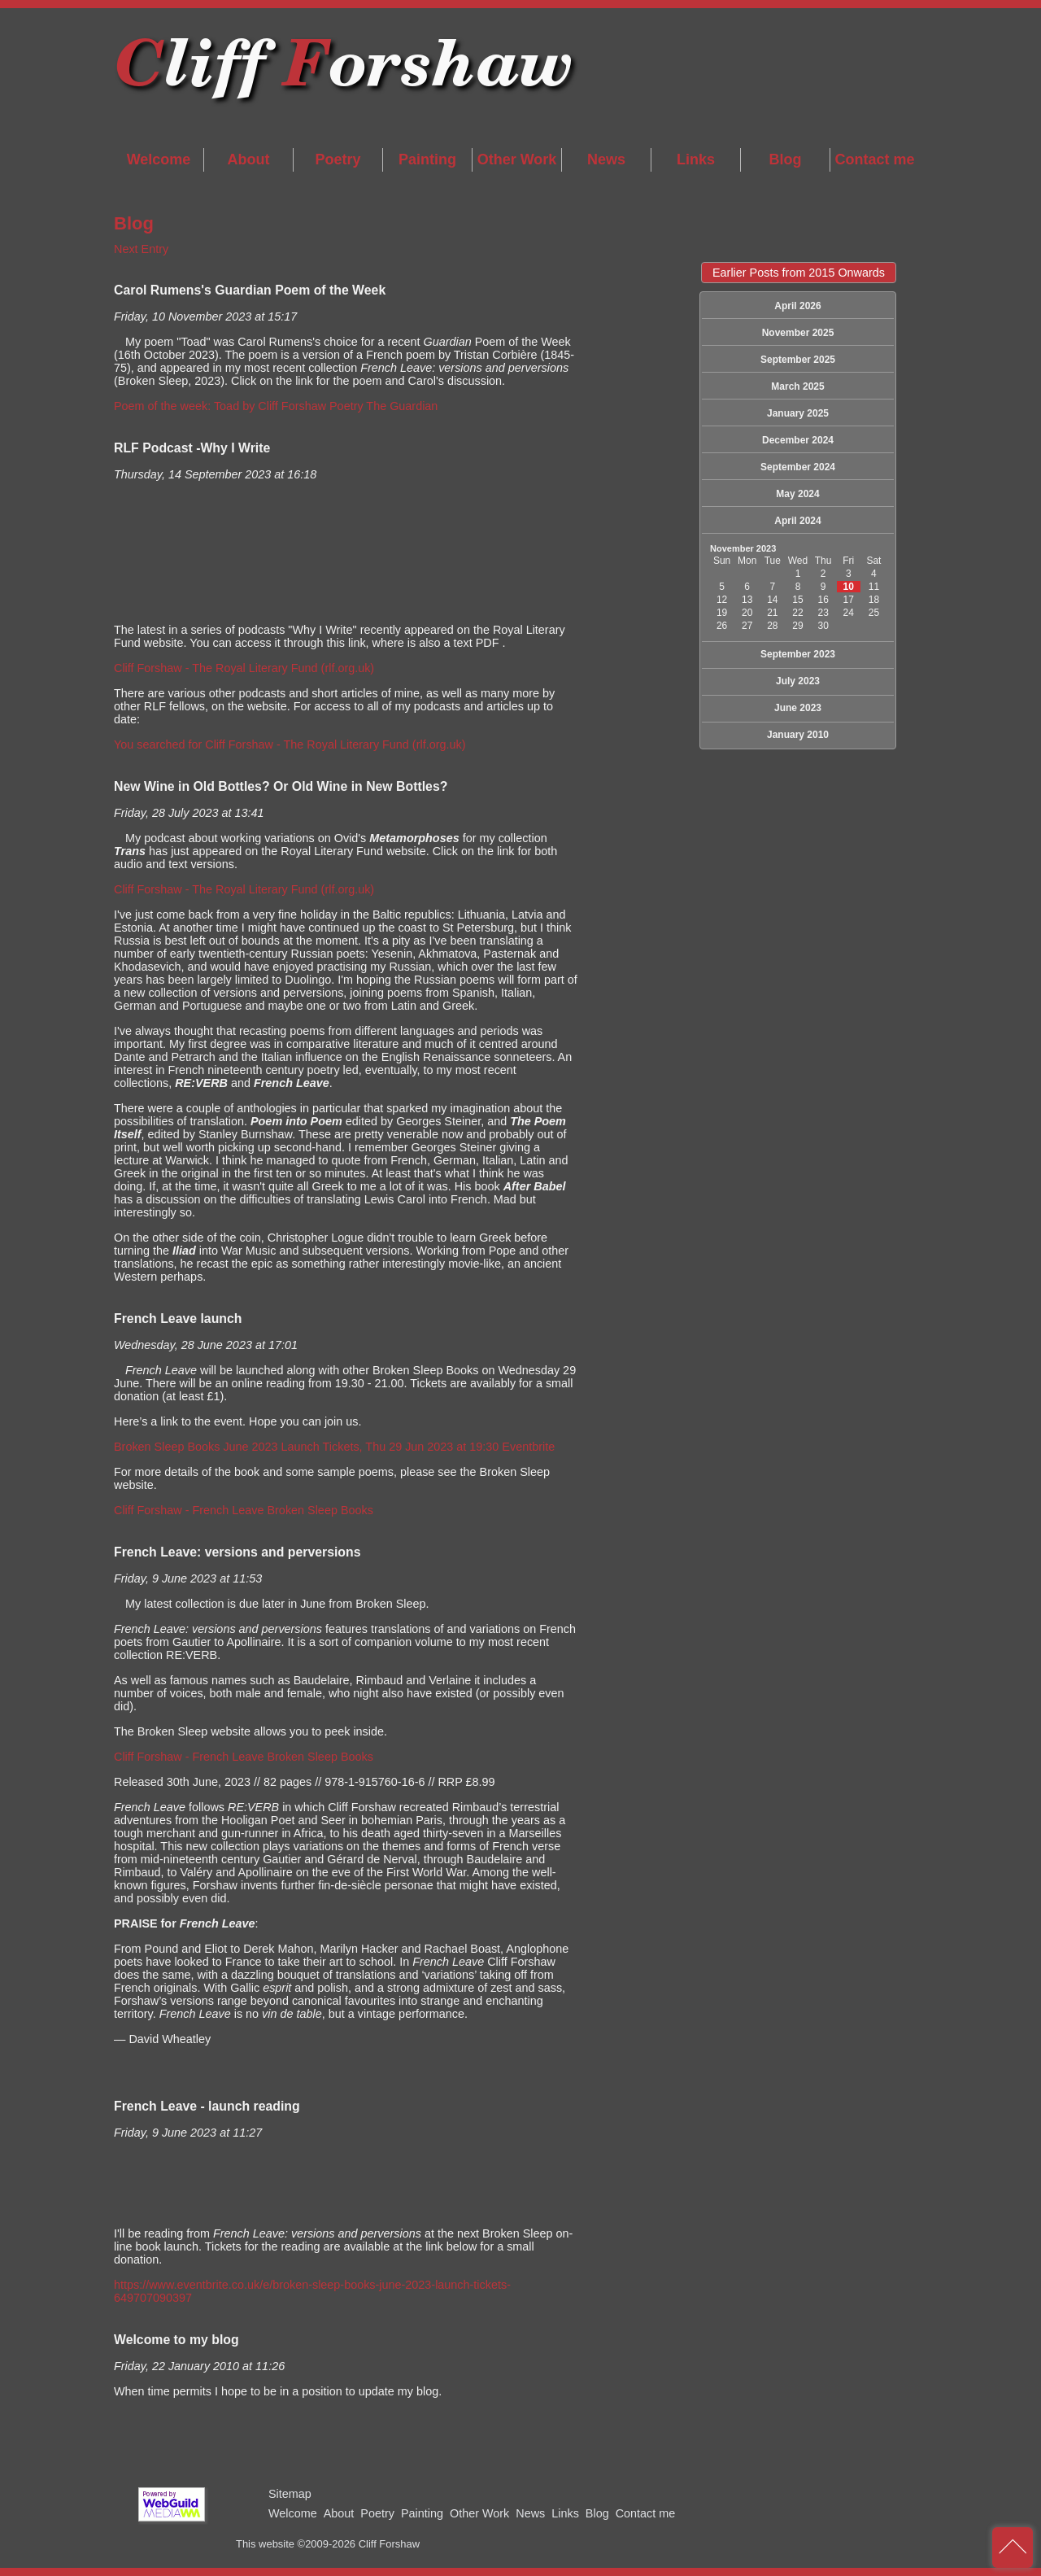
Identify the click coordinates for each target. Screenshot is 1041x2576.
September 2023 (797, 654)
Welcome (159, 159)
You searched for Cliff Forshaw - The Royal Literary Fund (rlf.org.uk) (289, 744)
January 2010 (798, 734)
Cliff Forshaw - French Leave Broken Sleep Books (243, 1510)
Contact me (874, 159)
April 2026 (797, 306)
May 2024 (797, 494)
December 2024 (798, 440)
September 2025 (797, 359)
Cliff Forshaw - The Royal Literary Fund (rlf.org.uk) (244, 668)
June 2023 (797, 708)
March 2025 (797, 386)
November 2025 (798, 332)
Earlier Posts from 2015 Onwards (798, 272)
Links (696, 159)
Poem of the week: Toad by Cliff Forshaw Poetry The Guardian (276, 406)
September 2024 (797, 467)
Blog (785, 159)
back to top (1012, 2547)
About (249, 159)
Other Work (517, 159)
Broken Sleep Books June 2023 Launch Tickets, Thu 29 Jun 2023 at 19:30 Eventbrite (334, 1446)
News (606, 159)
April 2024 (797, 520)
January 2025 (798, 413)
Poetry (337, 159)
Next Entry (141, 248)
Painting (427, 159)
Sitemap (289, 2493)
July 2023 (798, 681)
